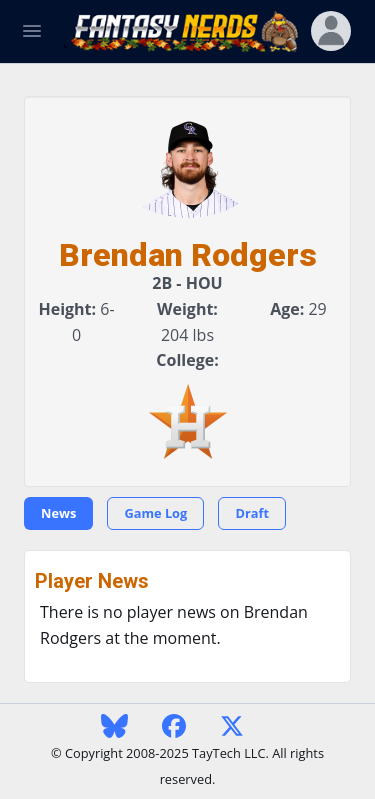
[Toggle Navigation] (32, 31)
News (58, 513)
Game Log (155, 513)
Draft (252, 513)
